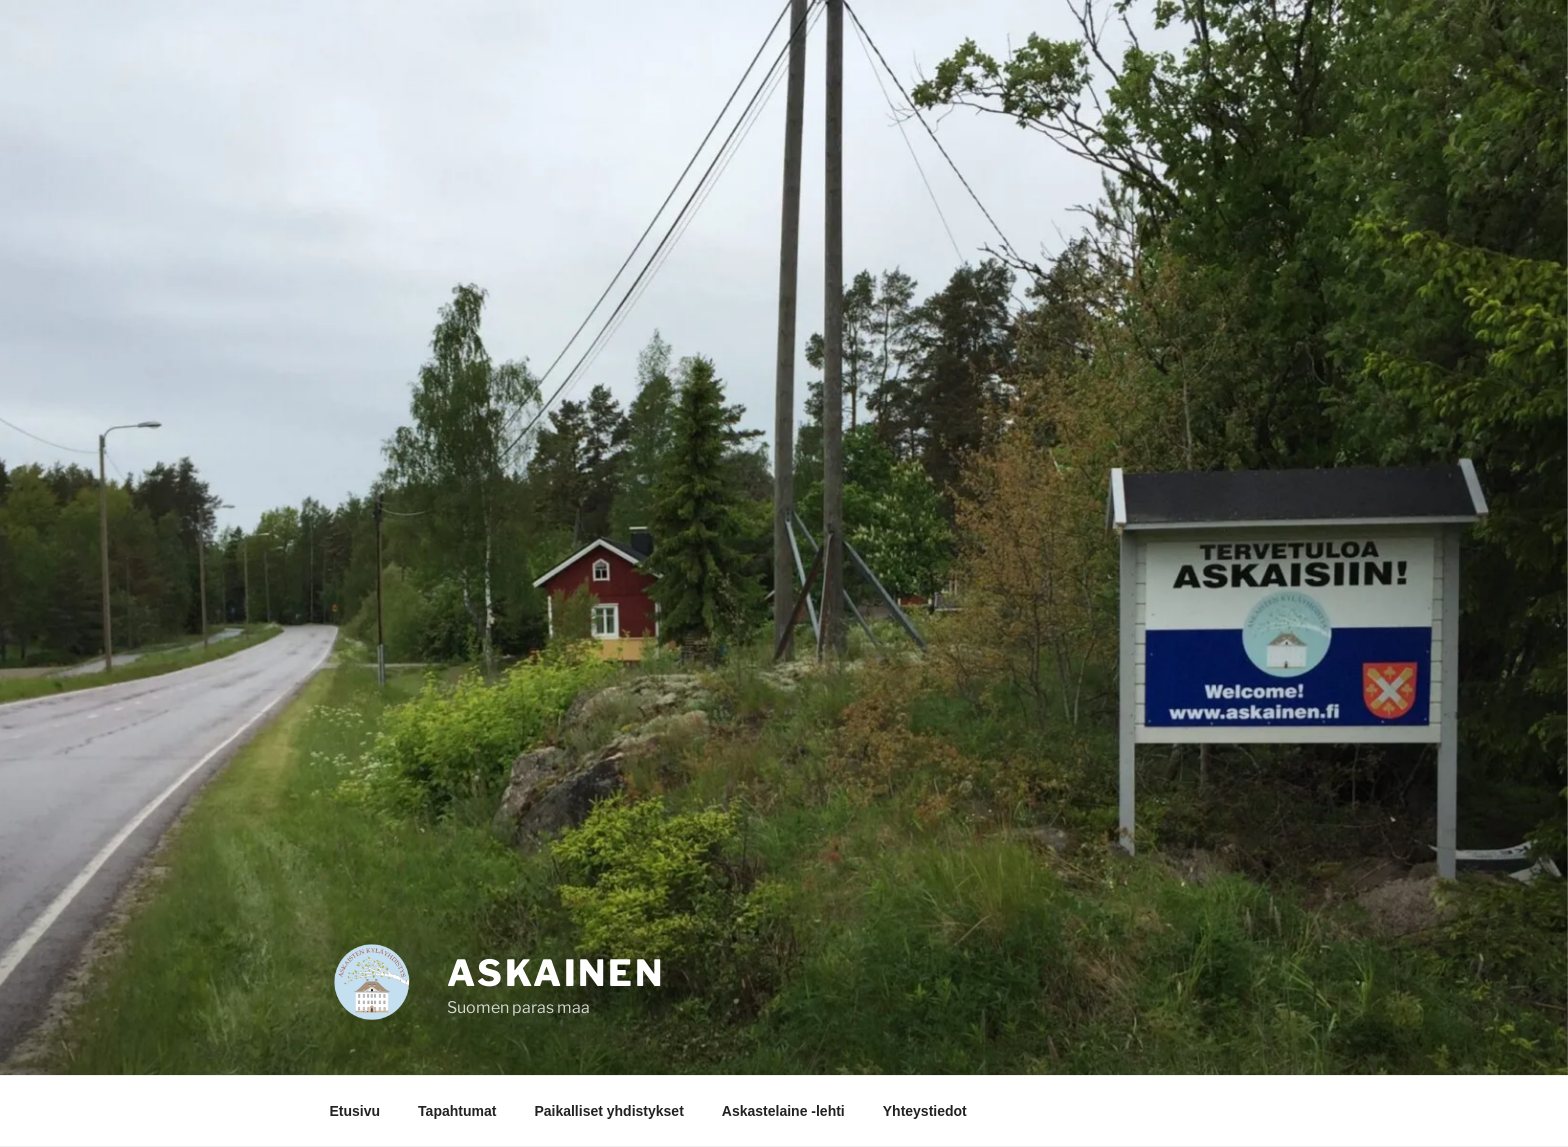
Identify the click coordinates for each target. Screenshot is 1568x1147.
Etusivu (355, 1111)
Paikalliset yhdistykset (608, 1111)
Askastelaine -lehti (783, 1111)
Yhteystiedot (925, 1111)
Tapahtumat (457, 1111)
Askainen (556, 973)
